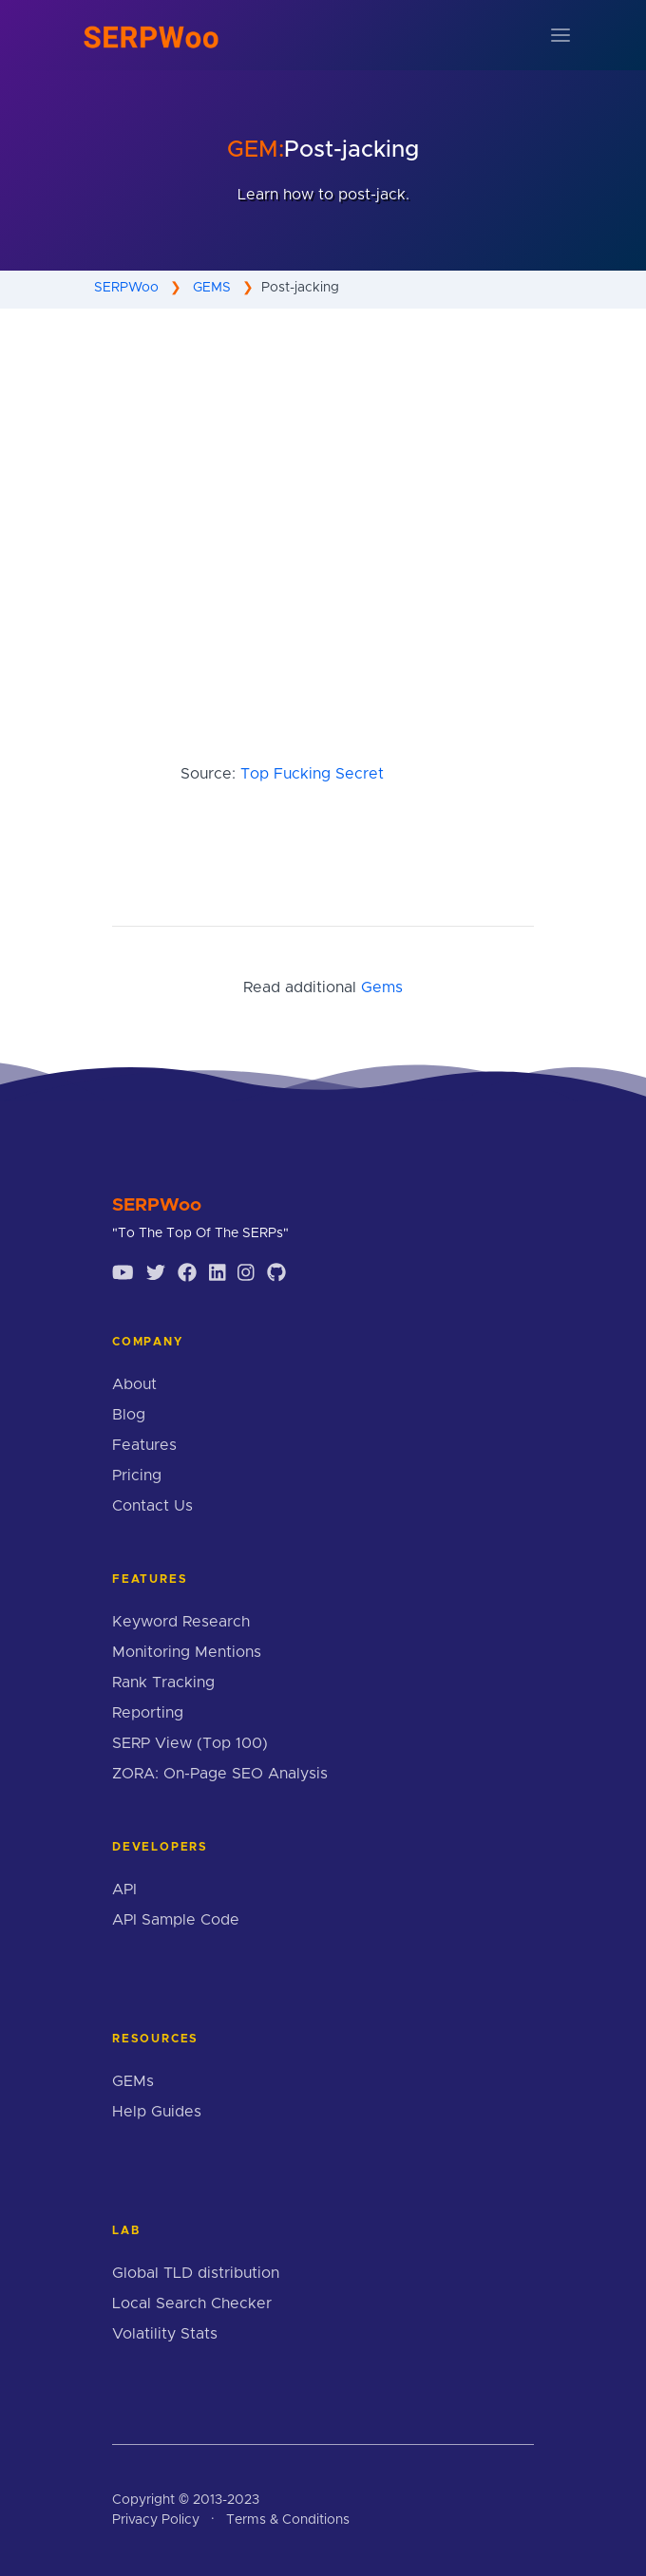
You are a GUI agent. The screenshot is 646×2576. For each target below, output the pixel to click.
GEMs (133, 2081)
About (134, 1384)
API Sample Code (175, 1919)
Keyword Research (181, 1621)
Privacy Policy (156, 2520)
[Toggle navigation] (561, 35)
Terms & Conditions (288, 2520)
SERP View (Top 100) (190, 1743)
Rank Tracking (163, 1682)
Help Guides (156, 2111)
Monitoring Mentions (186, 1652)
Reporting (147, 1712)
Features (144, 1445)
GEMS (212, 287)
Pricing (137, 1475)
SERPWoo (126, 287)
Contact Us (152, 1506)
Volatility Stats (165, 2333)
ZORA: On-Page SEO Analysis (220, 1773)
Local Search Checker (192, 2303)
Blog (128, 1414)
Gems (382, 987)
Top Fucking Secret (312, 773)
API (124, 1889)
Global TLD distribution (195, 2273)
